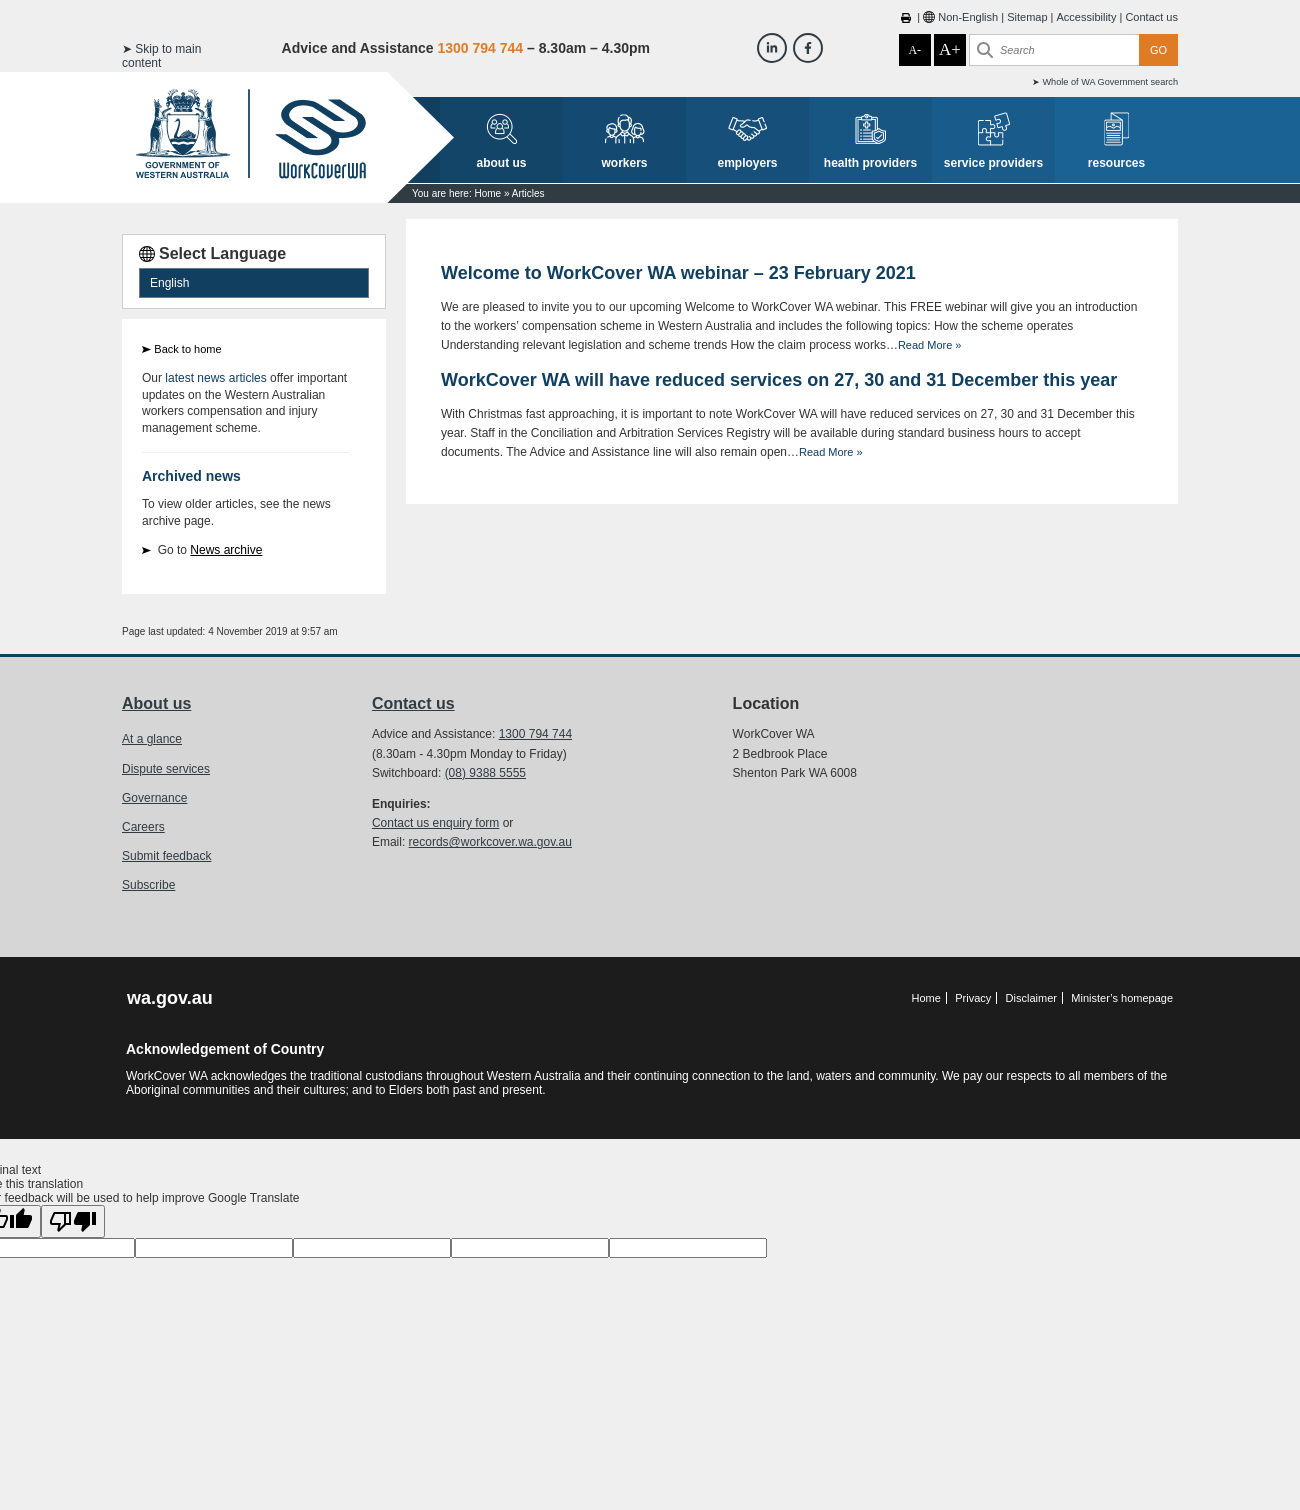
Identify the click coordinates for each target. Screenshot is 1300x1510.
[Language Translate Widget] (254, 283)
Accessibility (1087, 17)
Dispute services (166, 769)
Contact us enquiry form (435, 823)
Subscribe (148, 885)
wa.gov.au (170, 998)
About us (156, 703)
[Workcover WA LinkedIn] (772, 48)
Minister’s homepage (1122, 998)
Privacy (973, 998)
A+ (950, 49)
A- (914, 50)
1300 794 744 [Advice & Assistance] (480, 48)
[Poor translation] (73, 1221)
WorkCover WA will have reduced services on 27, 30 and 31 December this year (779, 380)
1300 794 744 (535, 734)
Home (487, 193)
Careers (143, 827)
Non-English (968, 17)
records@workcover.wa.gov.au (490, 842)
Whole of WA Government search (1110, 82)
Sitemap (1027, 17)
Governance (154, 798)
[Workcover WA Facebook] (808, 48)
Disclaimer (1031, 998)
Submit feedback (166, 856)
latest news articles (215, 378)
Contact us (1151, 17)
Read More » (930, 345)
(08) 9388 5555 (485, 773)
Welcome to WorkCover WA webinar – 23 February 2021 (678, 273)
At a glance (152, 739)
